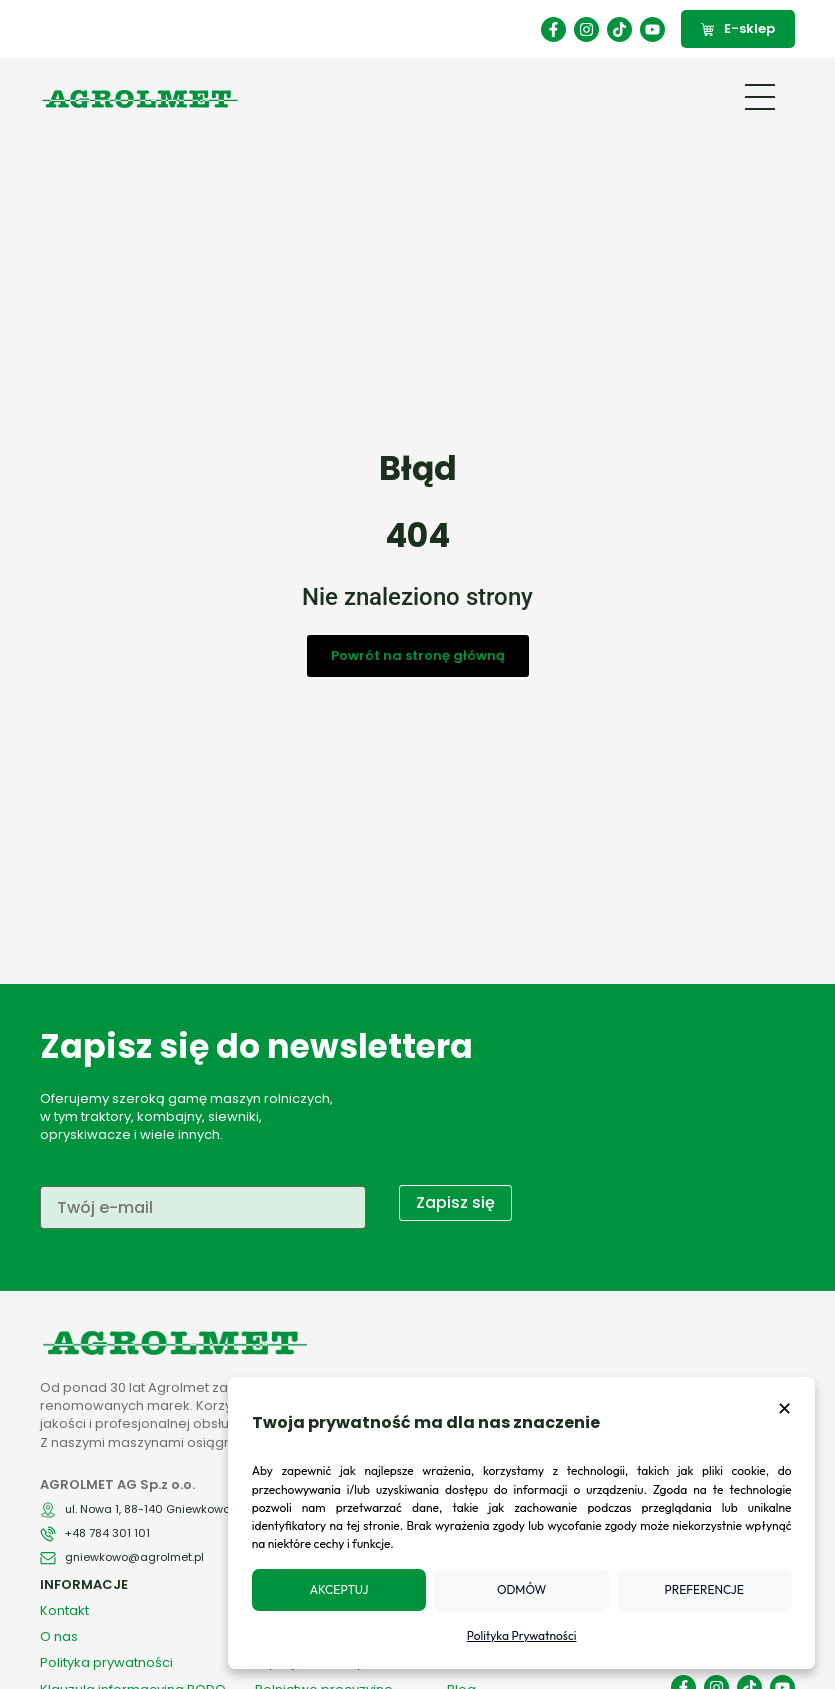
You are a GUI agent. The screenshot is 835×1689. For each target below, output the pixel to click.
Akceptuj (348, 1589)
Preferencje (705, 1589)
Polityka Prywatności (527, 1635)
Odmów (526, 1589)
